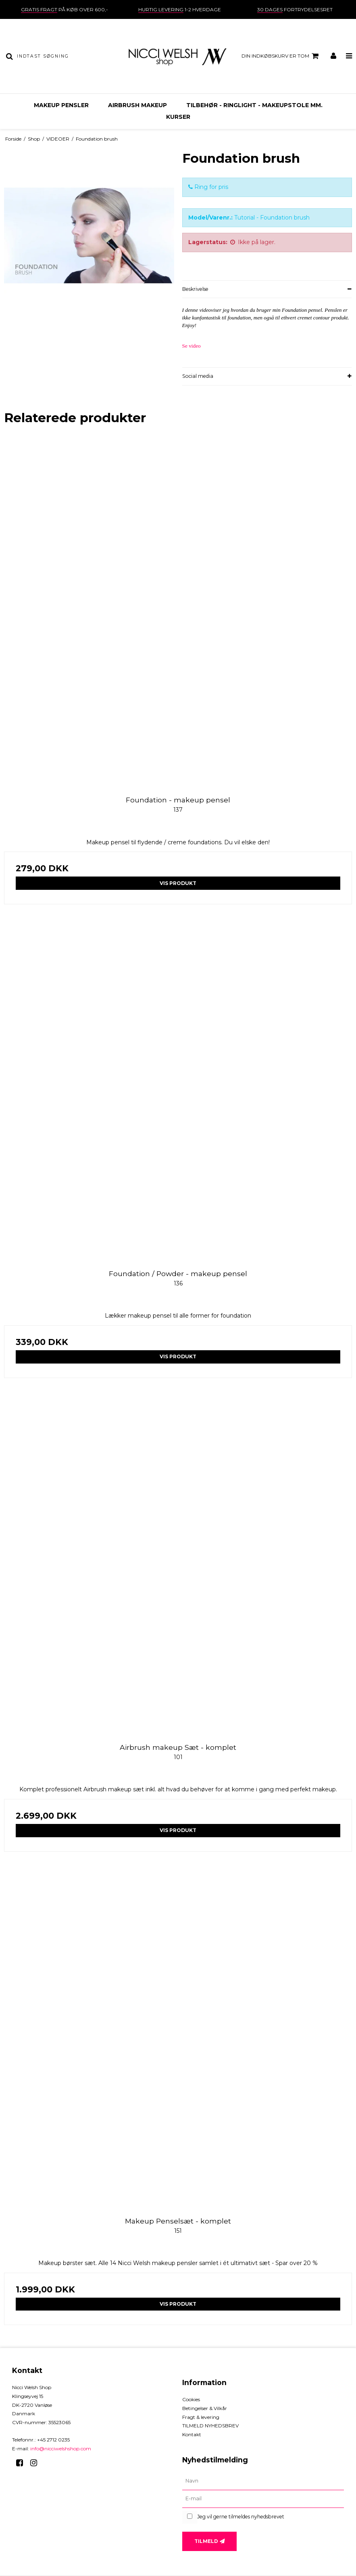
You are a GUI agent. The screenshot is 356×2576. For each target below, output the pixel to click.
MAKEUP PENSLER (61, 105)
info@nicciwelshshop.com (60, 2448)
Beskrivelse (195, 289)
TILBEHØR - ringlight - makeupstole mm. (254, 105)
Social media (197, 376)
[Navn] (263, 2481)
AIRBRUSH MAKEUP (137, 105)
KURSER (178, 116)
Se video (191, 346)
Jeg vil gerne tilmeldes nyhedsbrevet (240, 2517)
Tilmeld (206, 2541)
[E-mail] (263, 2499)
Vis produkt (178, 883)
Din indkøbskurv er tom (281, 56)
